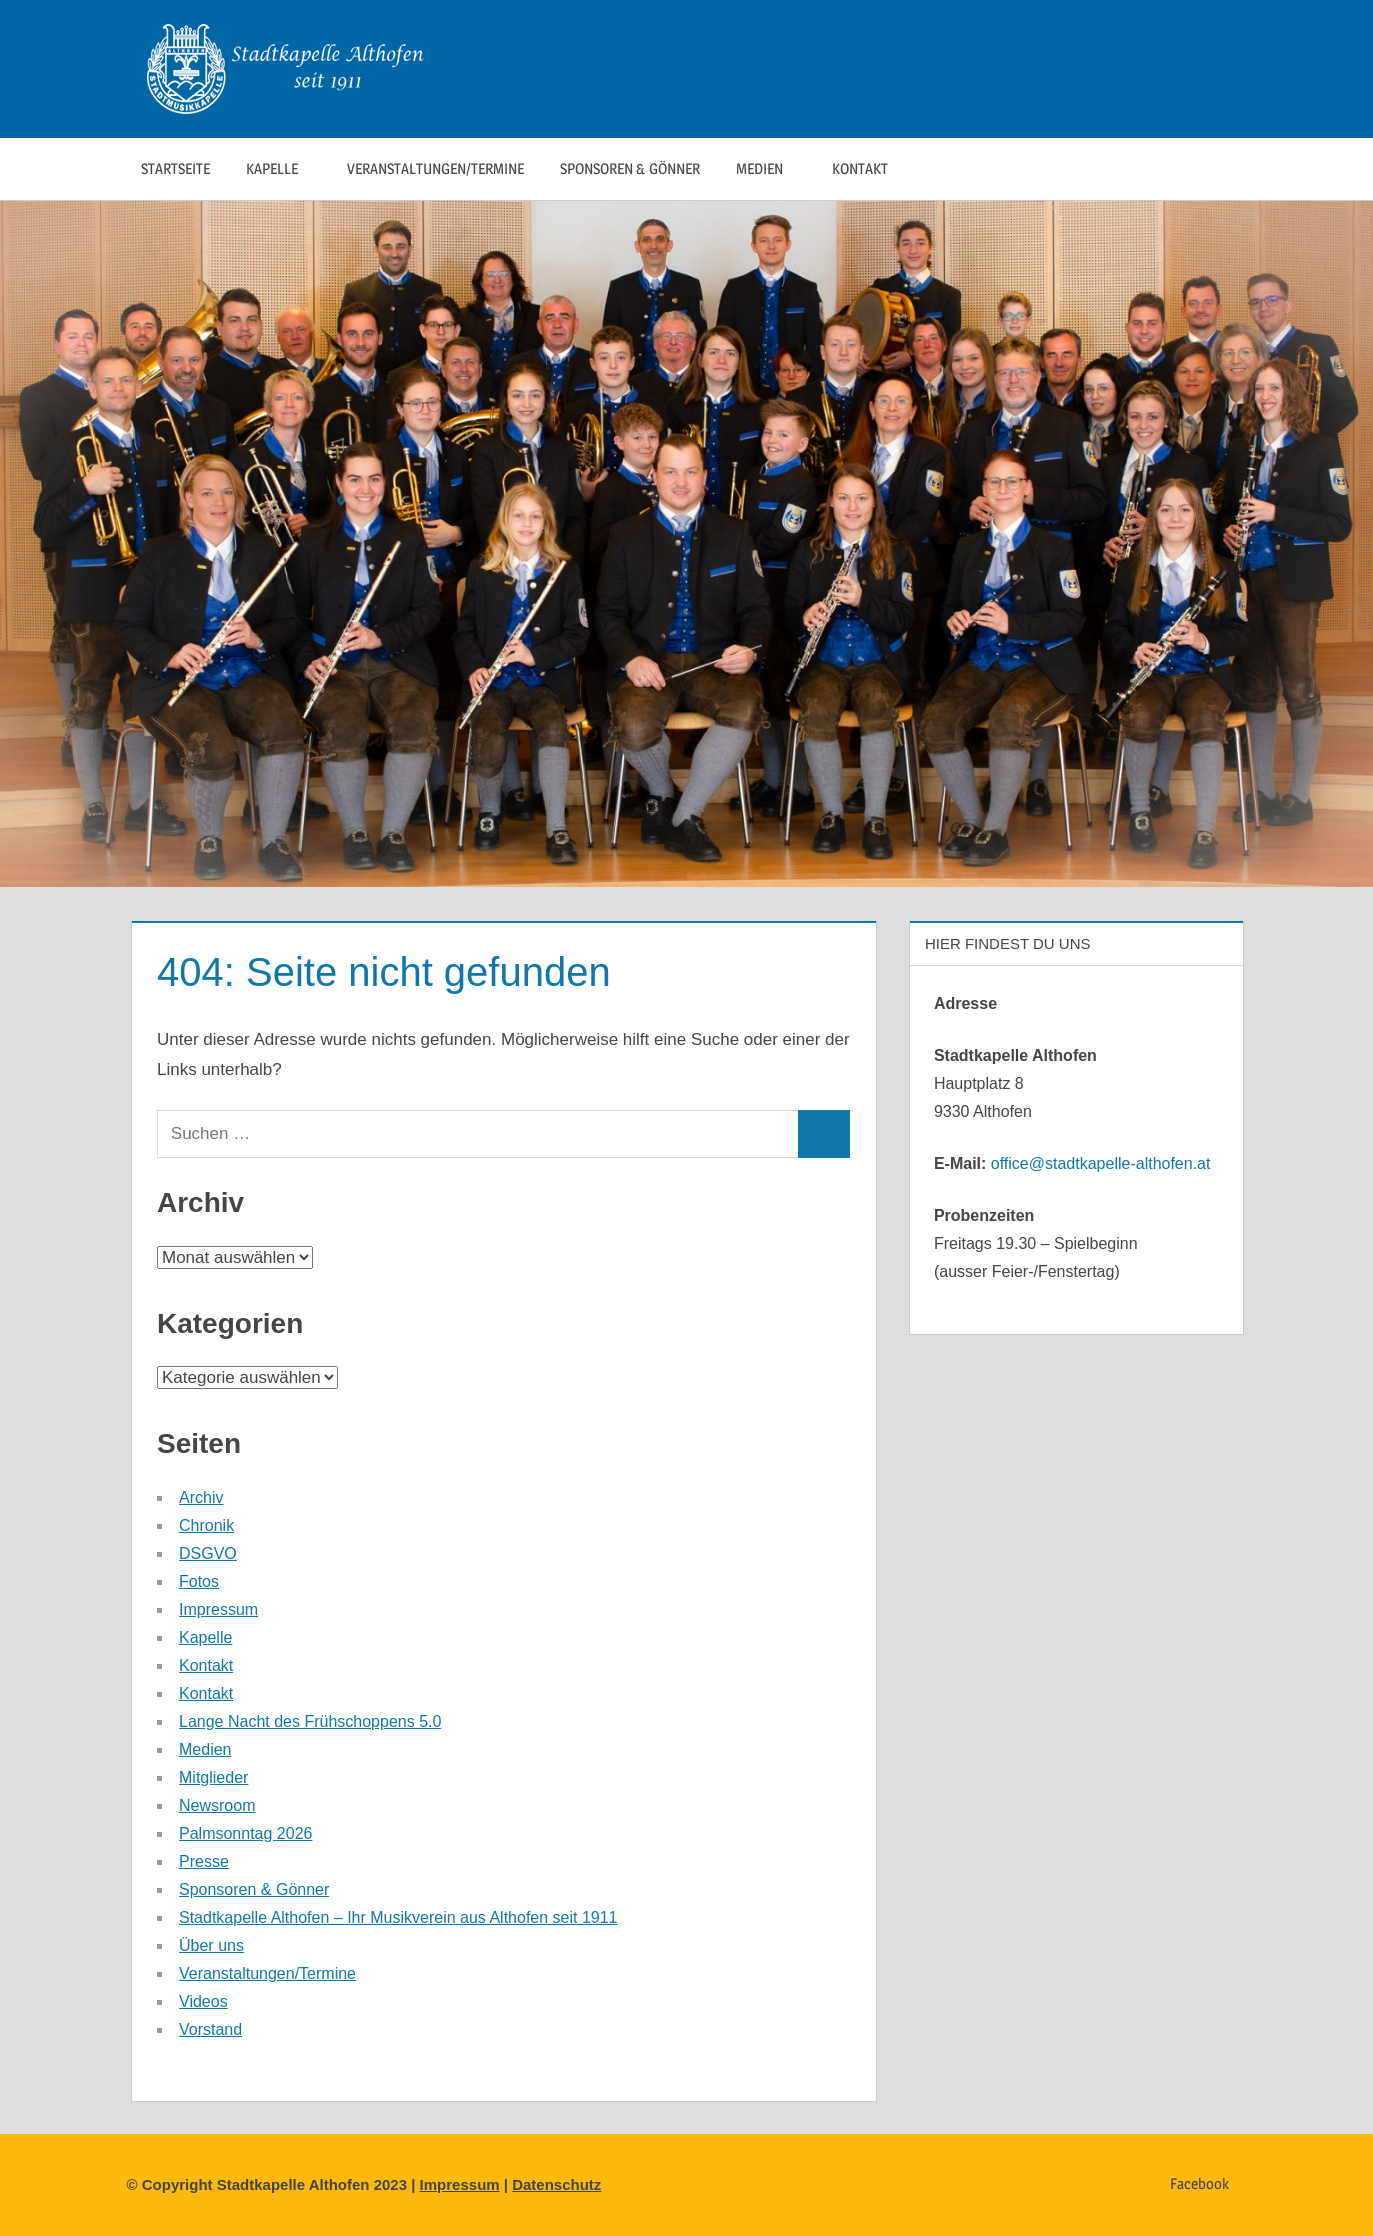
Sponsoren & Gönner (630, 168)
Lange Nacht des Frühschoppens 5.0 (310, 1721)
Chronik (206, 1525)
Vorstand (210, 2029)
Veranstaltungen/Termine (435, 168)
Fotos (199, 1581)
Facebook (1199, 2183)
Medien (770, 168)
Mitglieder (213, 1777)
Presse (204, 1861)
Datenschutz (556, 2184)
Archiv (201, 1497)
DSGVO (208, 1553)
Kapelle (282, 168)
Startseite (175, 168)
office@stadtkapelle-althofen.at (1101, 1163)
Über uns (211, 1945)
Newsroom (217, 1805)
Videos (203, 2001)
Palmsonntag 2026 (245, 1833)
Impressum (218, 1609)
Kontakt (870, 168)
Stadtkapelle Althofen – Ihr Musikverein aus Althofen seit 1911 (398, 1917)
